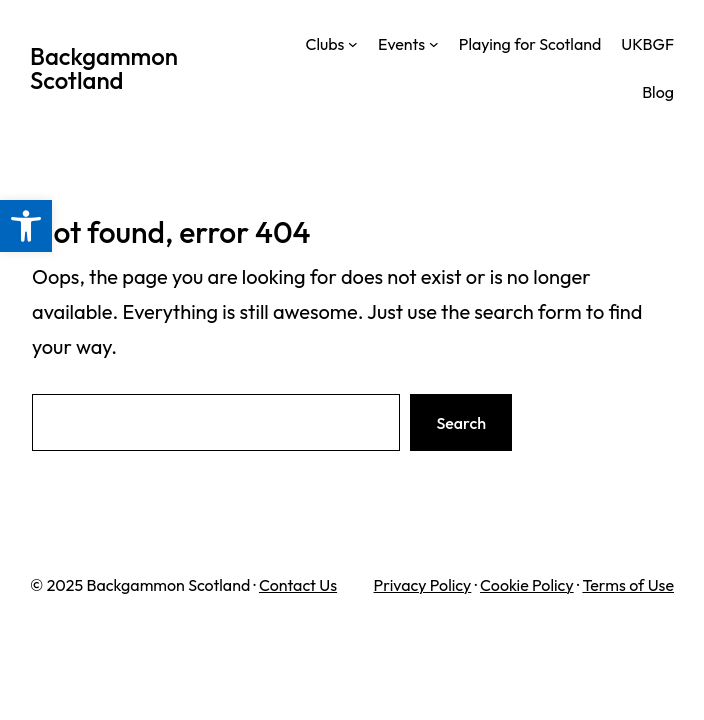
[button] (26, 226)
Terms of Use (628, 585)
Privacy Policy (423, 585)
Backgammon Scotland (104, 68)
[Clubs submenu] (353, 44)
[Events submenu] (434, 44)
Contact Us (298, 585)
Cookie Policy (527, 585)
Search (461, 423)
